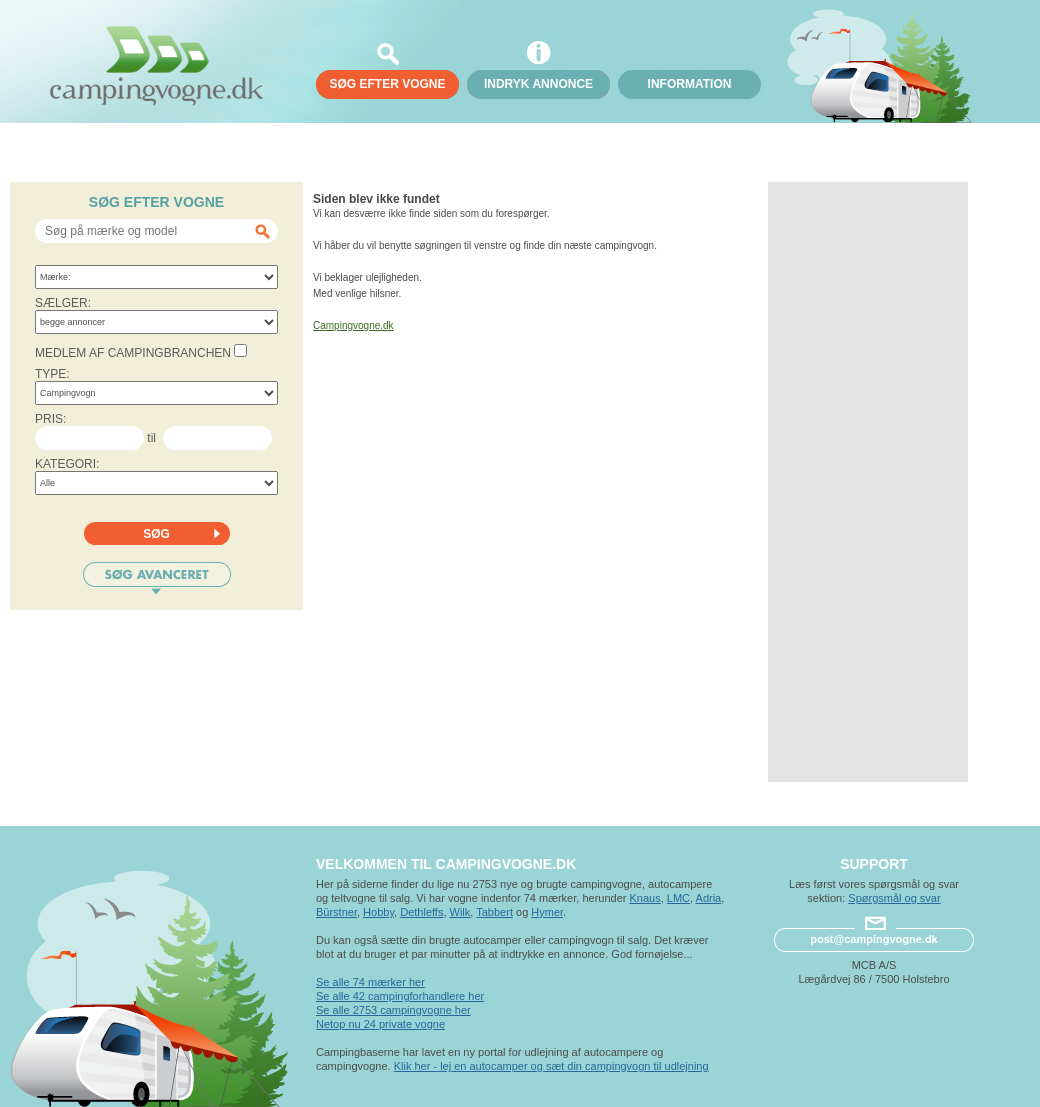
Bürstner (336, 912)
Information (690, 84)
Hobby (378, 912)
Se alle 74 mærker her (370, 982)
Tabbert (494, 912)
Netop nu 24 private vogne (380, 1024)
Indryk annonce (538, 84)
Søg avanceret (157, 578)
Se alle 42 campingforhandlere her (400, 996)
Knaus (644, 898)
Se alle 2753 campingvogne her (393, 1010)
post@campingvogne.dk (873, 939)
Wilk (460, 912)
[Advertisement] (868, 482)
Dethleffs (421, 912)
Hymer (547, 912)
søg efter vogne (387, 84)
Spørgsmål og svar (894, 898)
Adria (709, 898)
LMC (678, 898)
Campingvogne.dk (353, 325)
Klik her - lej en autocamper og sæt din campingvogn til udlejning (551, 1066)
